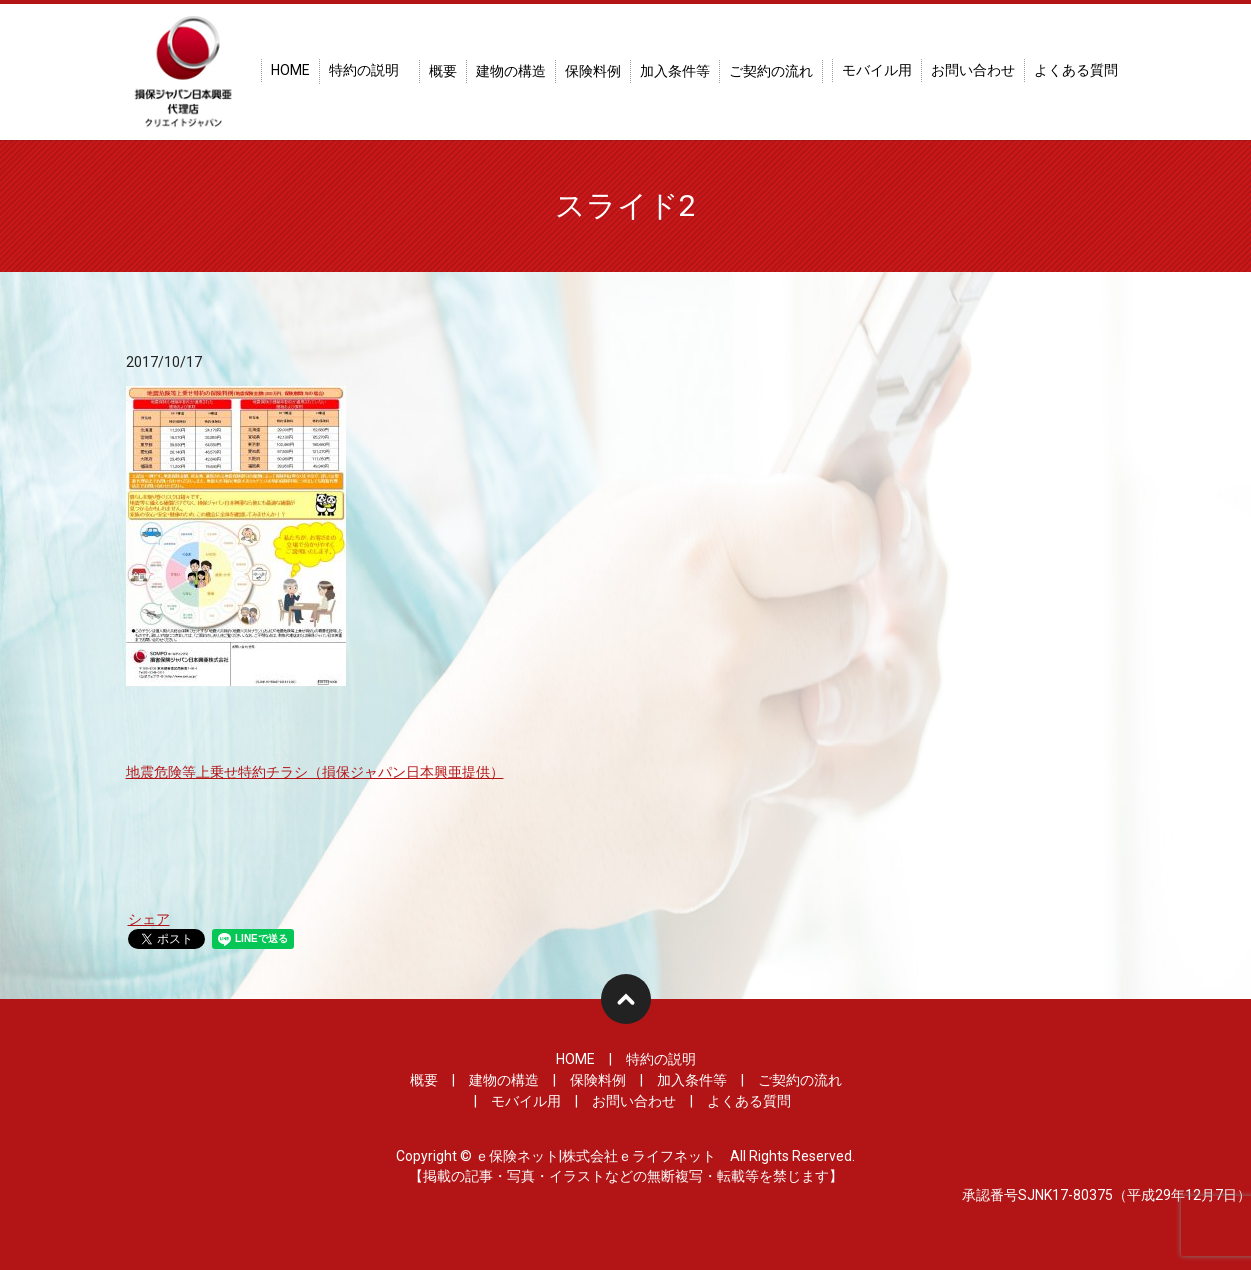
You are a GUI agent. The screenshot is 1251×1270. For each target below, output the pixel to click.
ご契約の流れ (771, 71)
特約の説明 (364, 70)
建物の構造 (511, 71)
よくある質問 (1076, 70)
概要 (443, 71)
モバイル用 (877, 70)
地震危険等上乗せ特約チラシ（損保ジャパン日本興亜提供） (315, 772)
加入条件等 (675, 71)
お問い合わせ (973, 70)
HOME (290, 70)
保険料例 (593, 71)
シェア (149, 919)
